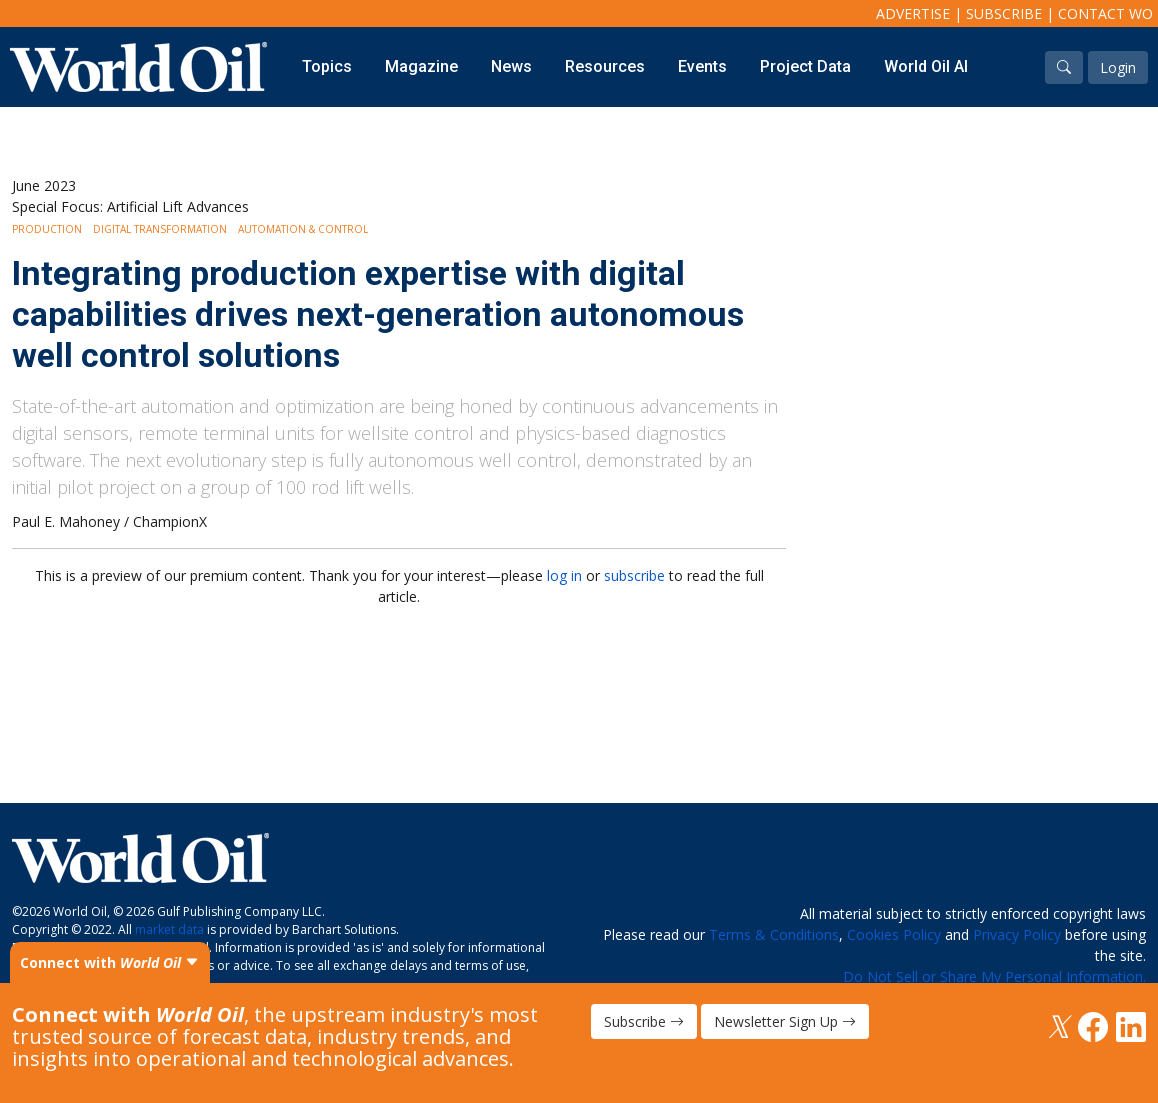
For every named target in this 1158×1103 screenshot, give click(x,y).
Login (1118, 67)
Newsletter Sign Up (785, 1021)
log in (564, 575)
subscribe (634, 575)
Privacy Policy (1017, 934)
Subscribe (1004, 13)
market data (169, 929)
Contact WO (1105, 13)
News (511, 66)
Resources (605, 66)
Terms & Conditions (774, 934)
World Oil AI (926, 66)
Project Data (805, 66)
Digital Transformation (160, 229)
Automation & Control (303, 229)
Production (47, 229)
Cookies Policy (894, 934)
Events (702, 66)
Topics (327, 66)
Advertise (913, 13)
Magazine (421, 66)
